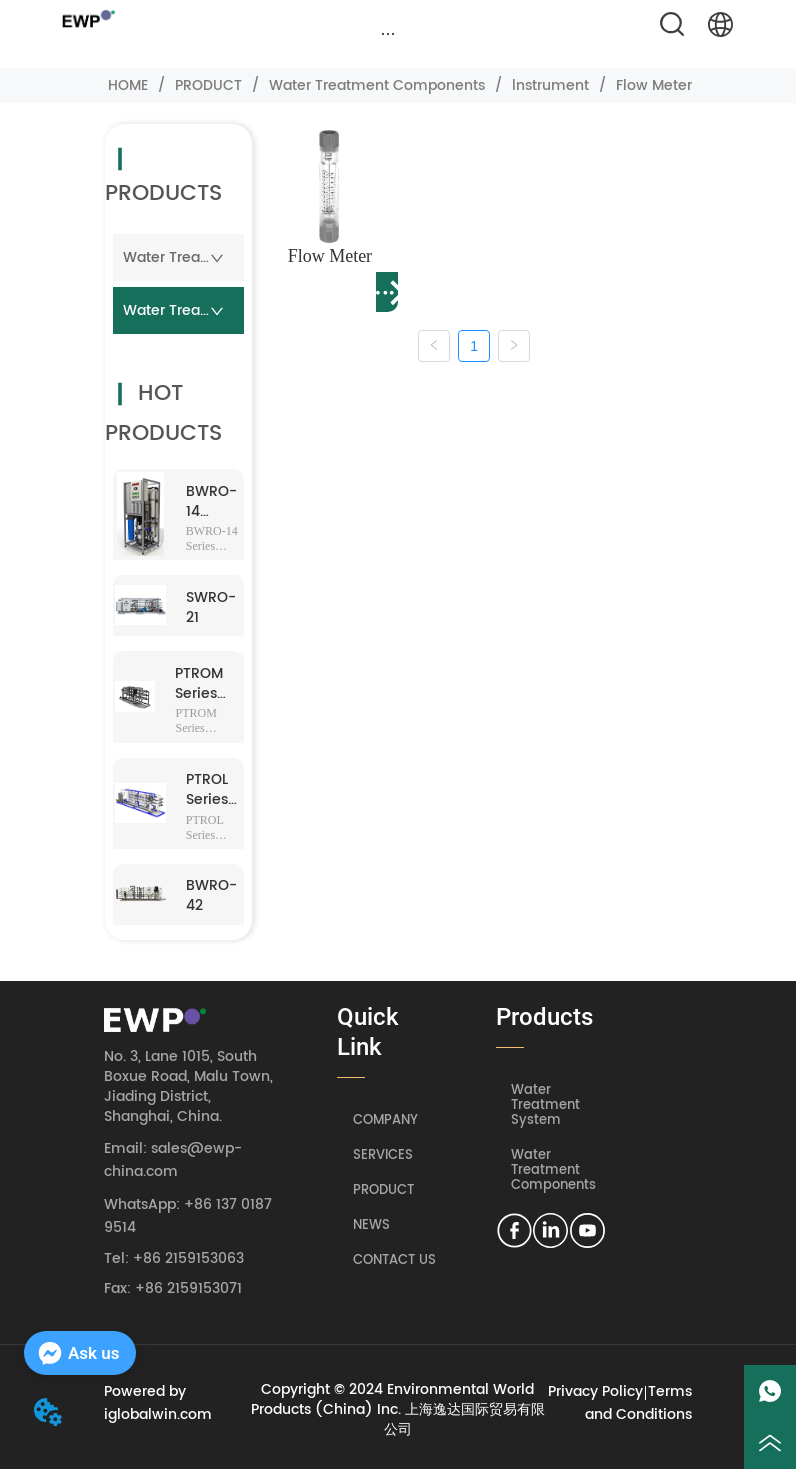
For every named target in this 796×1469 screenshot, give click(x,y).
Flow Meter (652, 85)
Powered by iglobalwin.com (158, 1403)
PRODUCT (208, 85)
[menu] (388, 34)
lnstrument (550, 85)
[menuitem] (388, 34)
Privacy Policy (595, 1391)
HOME (128, 85)
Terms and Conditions (638, 1403)
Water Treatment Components (377, 85)
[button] (388, 33)
